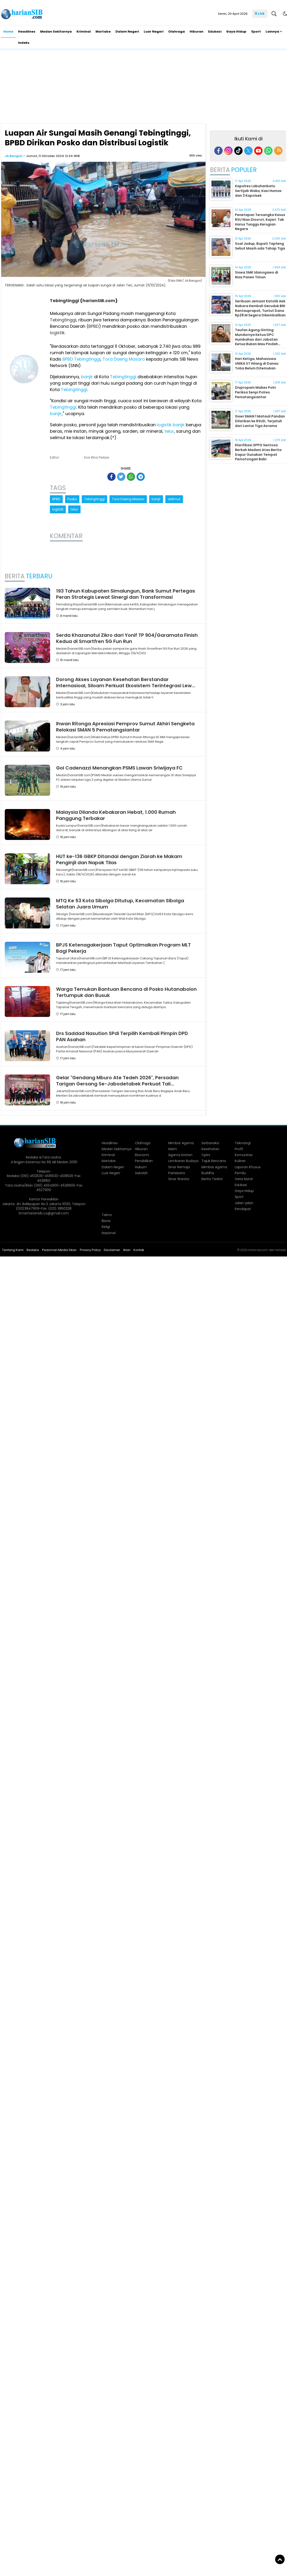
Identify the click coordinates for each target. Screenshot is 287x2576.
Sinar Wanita (178, 1179)
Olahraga (176, 31)
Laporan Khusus (248, 1167)
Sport (256, 31)
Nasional (108, 1233)
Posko (72, 499)
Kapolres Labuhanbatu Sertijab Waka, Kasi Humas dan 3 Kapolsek (258, 191)
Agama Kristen (180, 1155)
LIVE (261, 13)
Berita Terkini (212, 1179)
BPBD (93, 326)
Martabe (103, 31)
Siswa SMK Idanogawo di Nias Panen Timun (256, 275)
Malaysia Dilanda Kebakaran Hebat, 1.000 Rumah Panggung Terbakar (116, 815)
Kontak (139, 1250)
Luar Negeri (153, 31)
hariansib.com (258, 1250)
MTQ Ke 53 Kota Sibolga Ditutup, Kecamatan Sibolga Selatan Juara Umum (120, 903)
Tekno (107, 1214)
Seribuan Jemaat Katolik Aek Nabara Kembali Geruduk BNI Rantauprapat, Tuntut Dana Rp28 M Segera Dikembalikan (260, 308)
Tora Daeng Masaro (124, 359)
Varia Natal (244, 1179)
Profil (239, 1149)
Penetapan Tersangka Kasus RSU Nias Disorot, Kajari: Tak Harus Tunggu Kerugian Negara (260, 221)
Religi (106, 1226)
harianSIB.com (98, 301)
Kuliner (240, 1160)
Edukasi (214, 31)
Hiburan (196, 31)
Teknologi (243, 1143)
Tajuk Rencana (213, 1160)
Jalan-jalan (244, 1203)
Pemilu (240, 1173)
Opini (205, 1155)
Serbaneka (210, 1143)
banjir (87, 377)
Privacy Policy (90, 1250)
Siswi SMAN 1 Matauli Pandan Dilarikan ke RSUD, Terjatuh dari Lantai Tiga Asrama (260, 421)
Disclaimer (112, 1250)
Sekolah (141, 1173)
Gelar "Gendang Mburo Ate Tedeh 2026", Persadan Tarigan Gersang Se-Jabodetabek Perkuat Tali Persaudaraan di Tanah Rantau (117, 1083)
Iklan (126, 1250)
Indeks (23, 42)
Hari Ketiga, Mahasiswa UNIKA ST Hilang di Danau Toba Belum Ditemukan (256, 363)
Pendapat (243, 1209)
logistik (57, 333)
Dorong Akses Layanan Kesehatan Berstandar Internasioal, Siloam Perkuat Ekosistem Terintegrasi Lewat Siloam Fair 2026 (126, 685)
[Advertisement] (143, 86)
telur (169, 431)
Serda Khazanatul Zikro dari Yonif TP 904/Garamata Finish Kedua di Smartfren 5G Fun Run (127, 638)
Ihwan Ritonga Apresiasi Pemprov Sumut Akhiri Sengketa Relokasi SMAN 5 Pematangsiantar (125, 726)
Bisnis (106, 1220)
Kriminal (84, 31)
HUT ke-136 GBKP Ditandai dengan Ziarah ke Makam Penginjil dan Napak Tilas (119, 859)
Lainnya (272, 31)
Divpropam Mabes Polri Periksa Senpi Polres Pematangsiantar (255, 392)
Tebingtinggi (64, 301)
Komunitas (244, 1155)
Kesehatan (210, 1149)
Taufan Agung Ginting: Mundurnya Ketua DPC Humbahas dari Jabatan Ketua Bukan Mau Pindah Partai (256, 339)
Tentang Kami (13, 1250)
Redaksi (33, 1250)
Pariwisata (176, 1173)
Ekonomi (142, 1155)
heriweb (280, 1250)
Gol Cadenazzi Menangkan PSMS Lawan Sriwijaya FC (119, 768)
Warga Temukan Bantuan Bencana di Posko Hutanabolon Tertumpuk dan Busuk (126, 992)
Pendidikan (144, 1160)
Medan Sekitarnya (56, 31)
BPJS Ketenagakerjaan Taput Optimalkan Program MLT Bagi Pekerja (123, 948)
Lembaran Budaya (183, 1160)
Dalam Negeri (127, 31)
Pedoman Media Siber (59, 1250)
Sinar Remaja (179, 1167)
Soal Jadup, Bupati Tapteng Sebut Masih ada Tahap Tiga (260, 246)
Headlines (26, 31)
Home (8, 31)
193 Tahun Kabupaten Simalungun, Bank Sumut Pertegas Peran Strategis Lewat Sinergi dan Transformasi (125, 594)
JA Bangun (14, 156)
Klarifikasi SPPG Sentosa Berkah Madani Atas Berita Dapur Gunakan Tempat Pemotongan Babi (258, 452)
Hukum (141, 1167)
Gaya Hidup (236, 31)
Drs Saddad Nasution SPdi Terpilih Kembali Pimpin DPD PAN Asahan (122, 1036)
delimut (174, 499)
